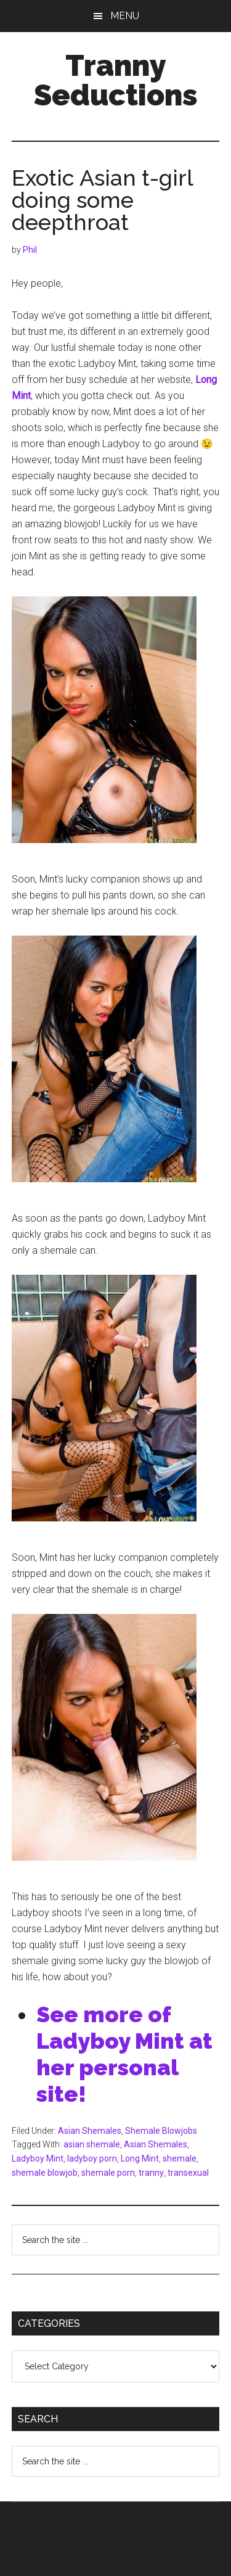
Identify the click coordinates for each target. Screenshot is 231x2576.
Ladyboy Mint (37, 2158)
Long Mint (140, 2158)
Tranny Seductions (116, 80)
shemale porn (108, 2173)
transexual (188, 2173)
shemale (180, 2158)
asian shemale (91, 2144)
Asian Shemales (89, 2131)
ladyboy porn (92, 2158)
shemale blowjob (45, 2173)
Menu (124, 16)
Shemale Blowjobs (161, 2131)
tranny (151, 2173)
